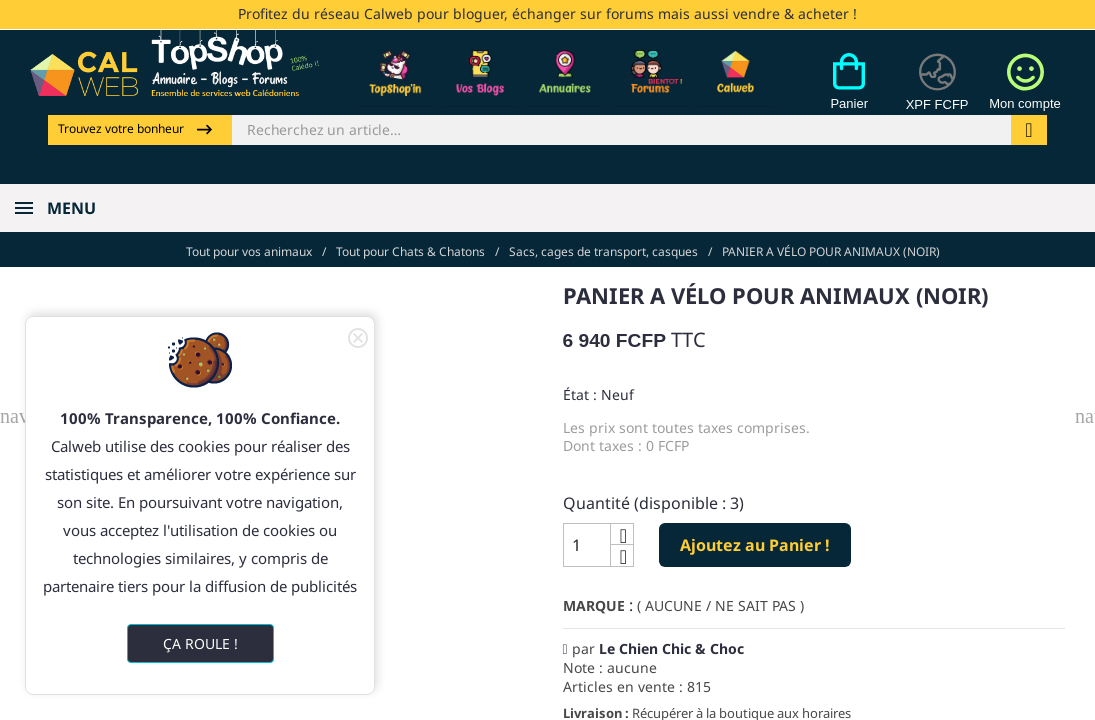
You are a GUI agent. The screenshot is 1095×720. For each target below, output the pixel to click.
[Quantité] (587, 536)
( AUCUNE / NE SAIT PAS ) (720, 596)
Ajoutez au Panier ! (755, 536)
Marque (594, 596)
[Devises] (928, 93)
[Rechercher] (621, 128)
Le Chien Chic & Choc (671, 639)
